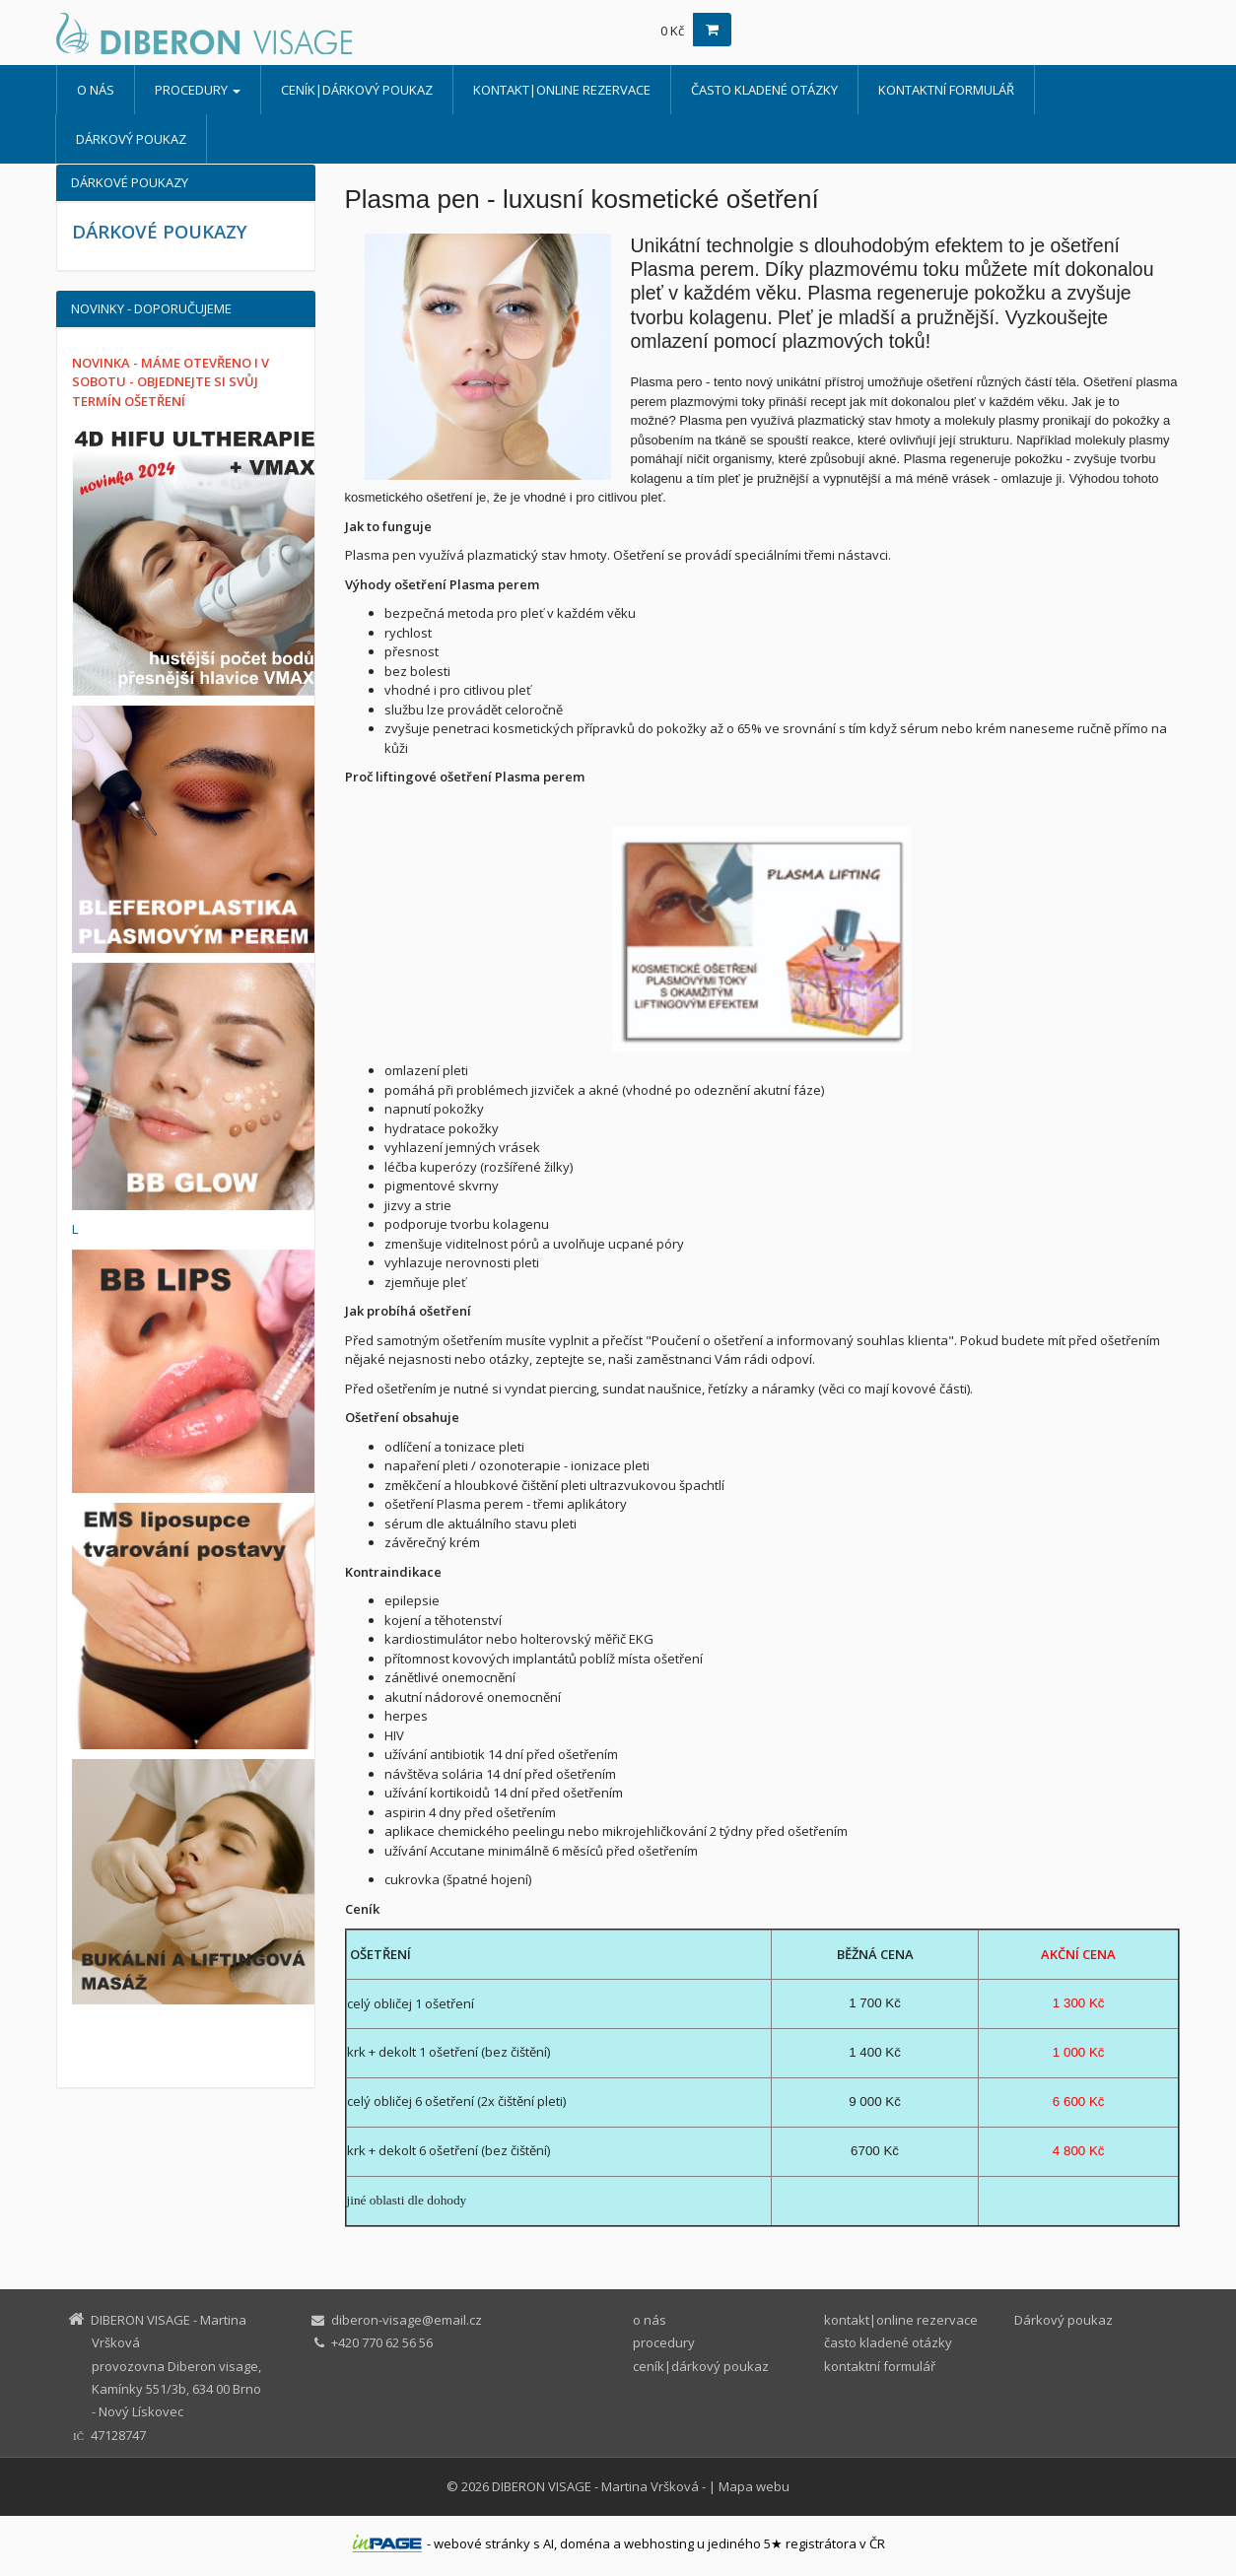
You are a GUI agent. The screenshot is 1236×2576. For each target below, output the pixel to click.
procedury (197, 90)
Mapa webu (754, 2486)
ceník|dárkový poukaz (357, 90)
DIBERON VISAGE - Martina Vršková (595, 2486)
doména (585, 2543)
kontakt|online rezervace (562, 90)
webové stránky (482, 2543)
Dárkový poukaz (131, 139)
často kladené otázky (764, 90)
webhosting (659, 2543)
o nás (95, 90)
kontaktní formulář (946, 90)
